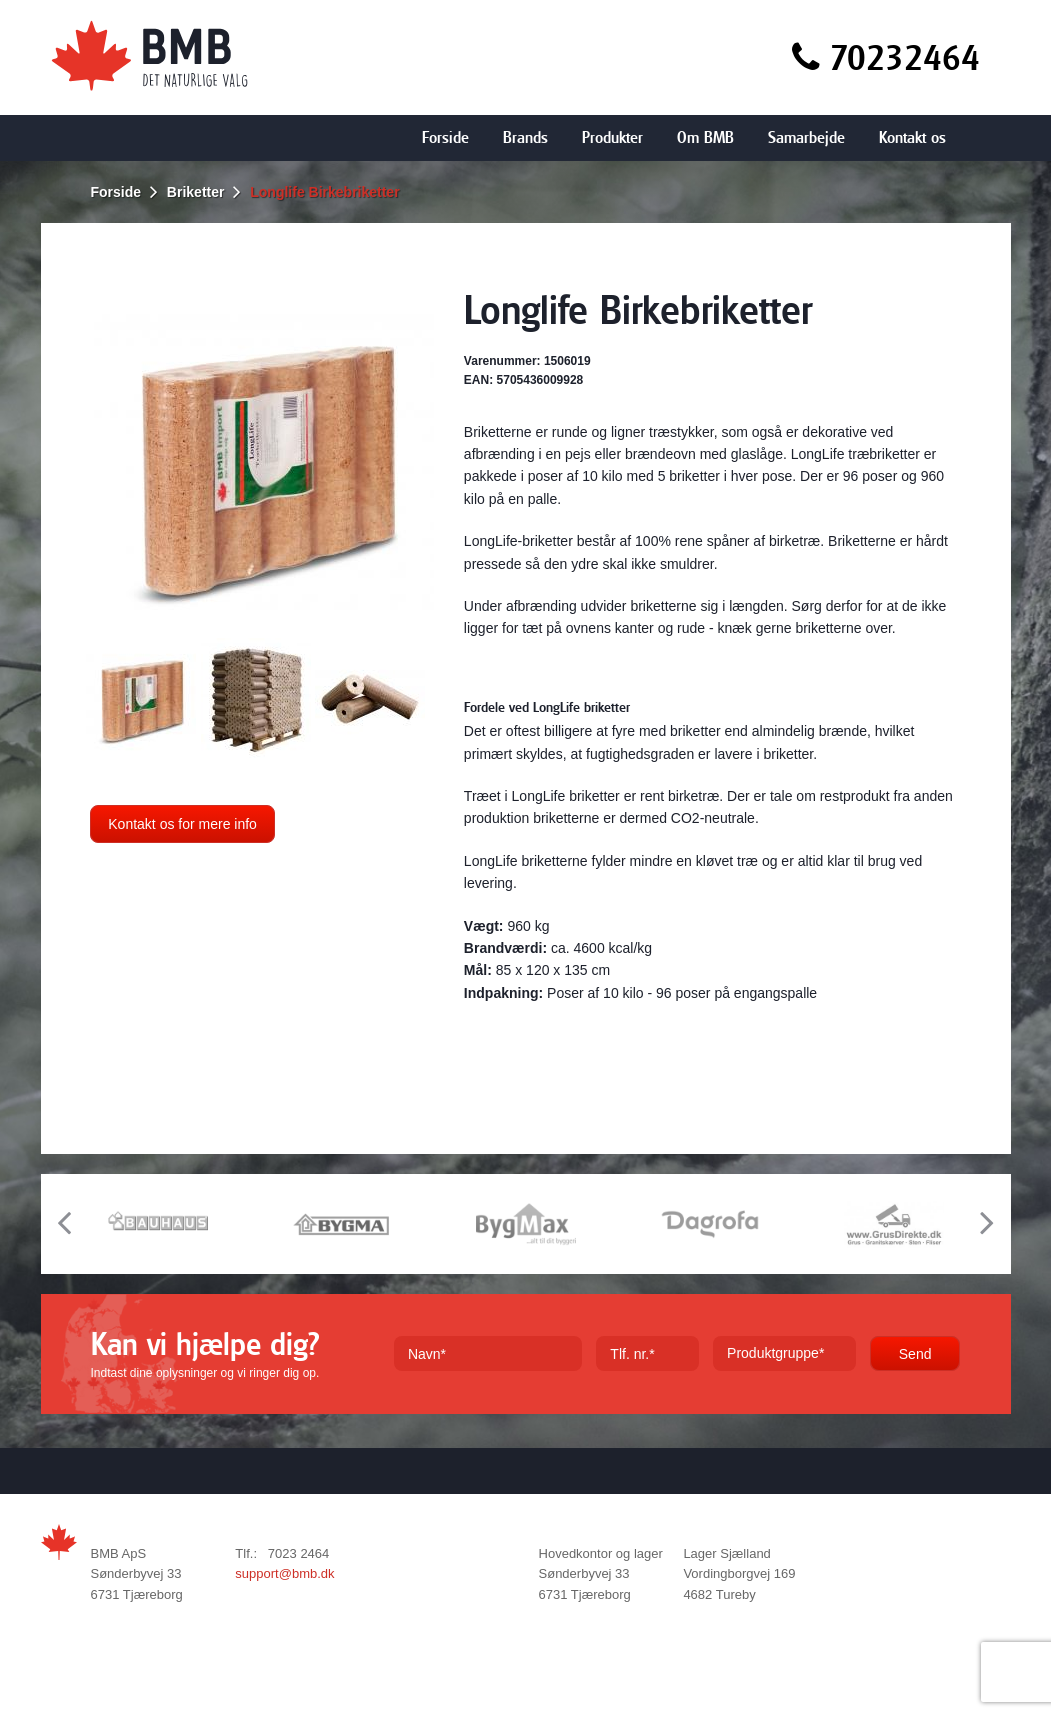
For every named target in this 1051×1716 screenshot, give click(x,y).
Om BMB (705, 137)
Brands (525, 137)
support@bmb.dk (284, 1573)
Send (915, 1354)
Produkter (612, 137)
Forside (445, 137)
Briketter (196, 192)
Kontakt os (912, 137)
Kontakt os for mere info (182, 824)
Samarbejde (806, 137)
